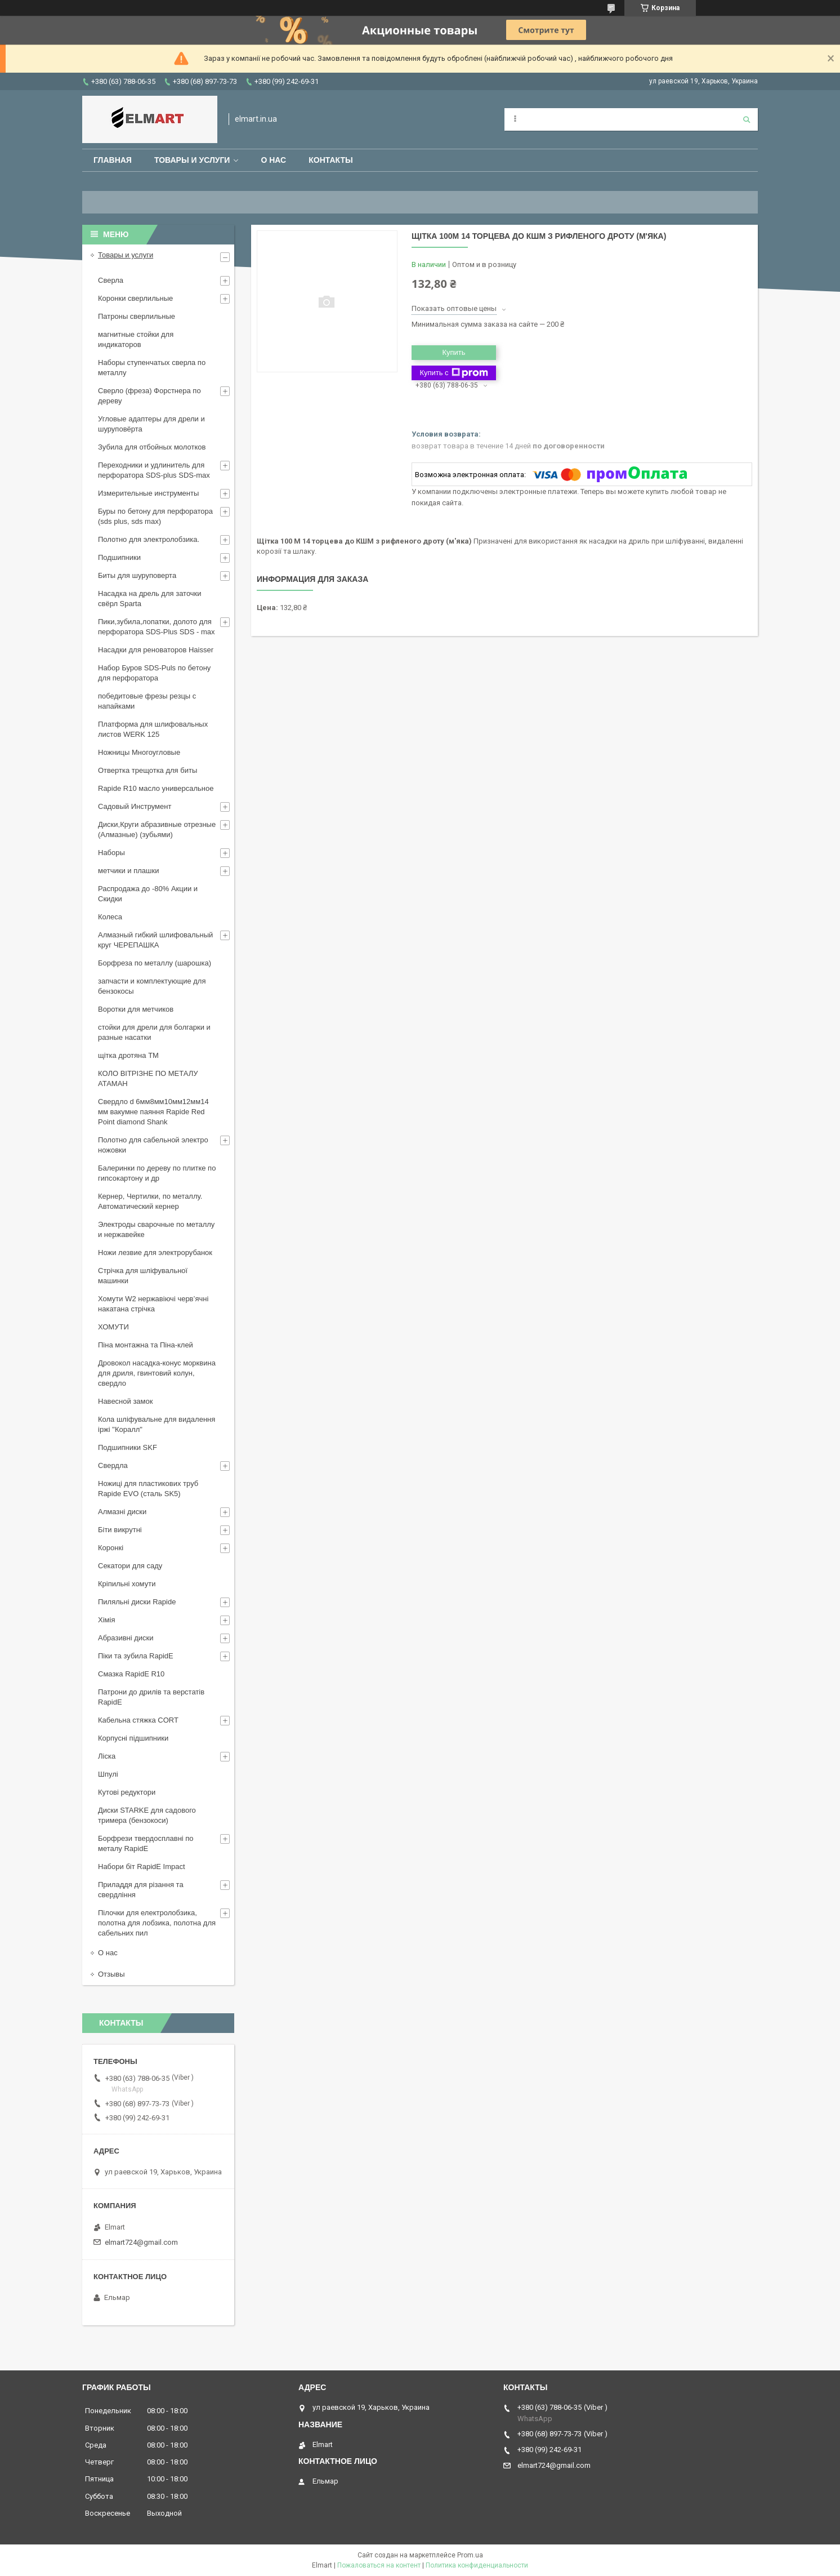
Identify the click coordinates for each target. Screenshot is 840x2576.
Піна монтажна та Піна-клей (145, 1345)
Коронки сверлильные (135, 298)
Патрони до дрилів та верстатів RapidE (151, 1697)
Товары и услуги (192, 159)
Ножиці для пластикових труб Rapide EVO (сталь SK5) (148, 1488)
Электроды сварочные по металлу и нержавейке (156, 1229)
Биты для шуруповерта (137, 575)
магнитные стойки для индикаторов (135, 339)
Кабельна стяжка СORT (138, 1720)
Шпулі (108, 1774)
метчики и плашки (128, 870)
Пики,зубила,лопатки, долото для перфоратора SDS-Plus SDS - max (156, 626)
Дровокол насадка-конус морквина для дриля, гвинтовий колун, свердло (157, 1373)
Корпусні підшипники (133, 1738)
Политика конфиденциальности (477, 2565)
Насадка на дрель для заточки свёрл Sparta (150, 598)
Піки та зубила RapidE (135, 1656)
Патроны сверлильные (136, 316)
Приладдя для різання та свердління (141, 1889)
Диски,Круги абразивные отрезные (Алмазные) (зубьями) (157, 829)
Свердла (113, 1465)
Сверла (110, 280)
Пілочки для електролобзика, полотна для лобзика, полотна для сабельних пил (157, 1922)
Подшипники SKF (127, 1447)
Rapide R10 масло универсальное (155, 788)
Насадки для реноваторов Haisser (155, 650)
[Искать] (746, 119)
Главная (112, 159)
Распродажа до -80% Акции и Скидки (148, 893)
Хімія (106, 1620)
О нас (273, 159)
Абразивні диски (126, 1638)
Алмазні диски (122, 1511)
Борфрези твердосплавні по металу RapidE (146, 1843)
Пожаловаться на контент (379, 2565)
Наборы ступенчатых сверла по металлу (151, 367)
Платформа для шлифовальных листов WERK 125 (153, 729)
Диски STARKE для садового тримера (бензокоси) (147, 1815)
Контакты (330, 159)
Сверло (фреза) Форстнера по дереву (149, 395)
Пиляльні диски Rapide (137, 1602)
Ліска (106, 1756)
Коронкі (110, 1547)
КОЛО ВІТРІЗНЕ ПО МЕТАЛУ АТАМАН (148, 1078)
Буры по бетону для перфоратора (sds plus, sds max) (155, 516)
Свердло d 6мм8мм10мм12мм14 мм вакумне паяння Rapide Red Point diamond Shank (153, 1111)
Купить (453, 352)
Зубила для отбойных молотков (151, 447)
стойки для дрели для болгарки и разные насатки (154, 1032)
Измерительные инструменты (148, 493)
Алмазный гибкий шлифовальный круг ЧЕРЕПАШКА (155, 940)
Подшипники (119, 557)
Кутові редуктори (126, 1792)
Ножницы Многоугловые (139, 752)
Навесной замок (125, 1401)
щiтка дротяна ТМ (128, 1055)
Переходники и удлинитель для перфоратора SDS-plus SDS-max (154, 470)
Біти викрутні (120, 1529)
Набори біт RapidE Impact (141, 1866)
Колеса (110, 917)
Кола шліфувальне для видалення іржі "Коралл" (156, 1424)
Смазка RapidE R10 (131, 1674)
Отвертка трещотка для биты (147, 770)
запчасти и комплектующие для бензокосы (151, 986)
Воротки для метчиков (135, 1009)
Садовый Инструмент (134, 806)
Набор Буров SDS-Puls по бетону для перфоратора (154, 673)
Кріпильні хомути (126, 1584)
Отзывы (111, 1974)
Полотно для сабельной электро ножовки (153, 1145)
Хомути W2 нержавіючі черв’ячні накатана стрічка (153, 1303)
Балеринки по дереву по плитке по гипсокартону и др (157, 1173)
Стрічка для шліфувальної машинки (142, 1275)
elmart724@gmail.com (141, 2242)
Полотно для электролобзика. (148, 539)
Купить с (453, 373)
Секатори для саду (130, 1565)
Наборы (111, 852)
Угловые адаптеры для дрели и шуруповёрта (151, 424)
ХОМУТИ (113, 1327)
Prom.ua (470, 2555)
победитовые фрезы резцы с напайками (147, 701)
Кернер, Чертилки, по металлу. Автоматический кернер (150, 1201)
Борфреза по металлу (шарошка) (154, 963)
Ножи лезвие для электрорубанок (155, 1252)
